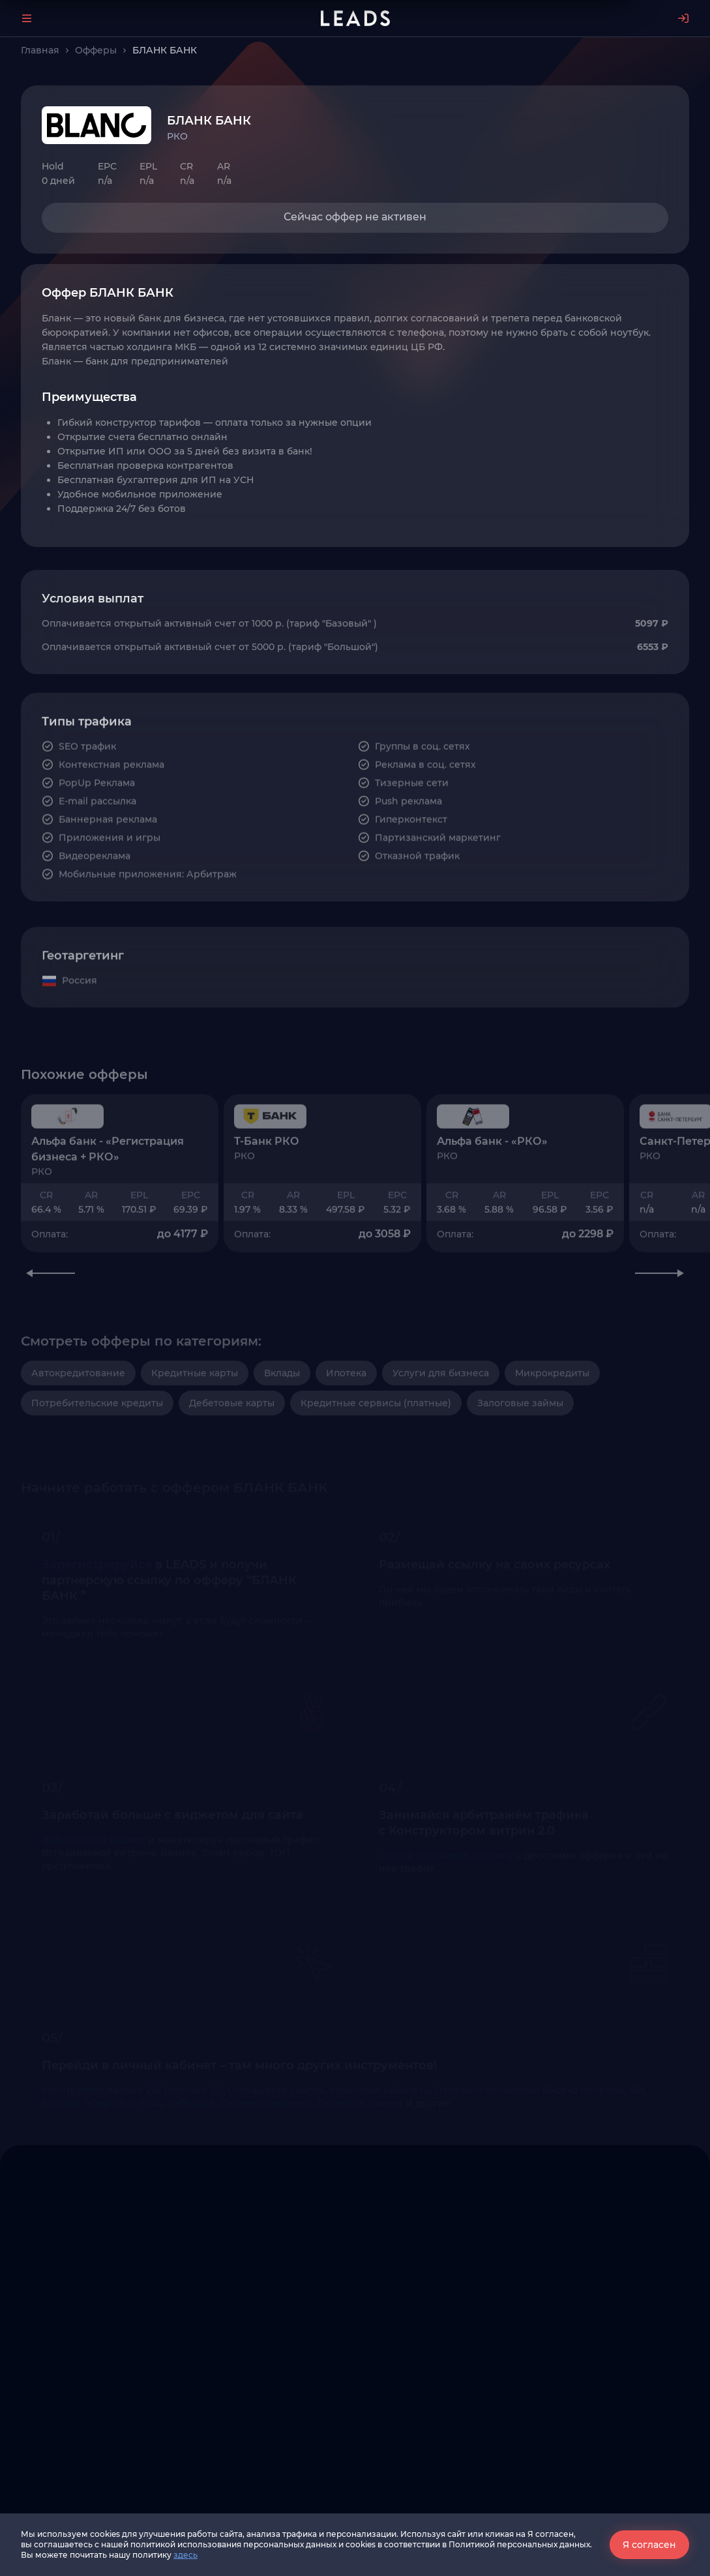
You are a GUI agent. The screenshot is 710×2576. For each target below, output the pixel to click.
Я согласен (649, 2545)
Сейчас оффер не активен (355, 217)
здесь (185, 2555)
